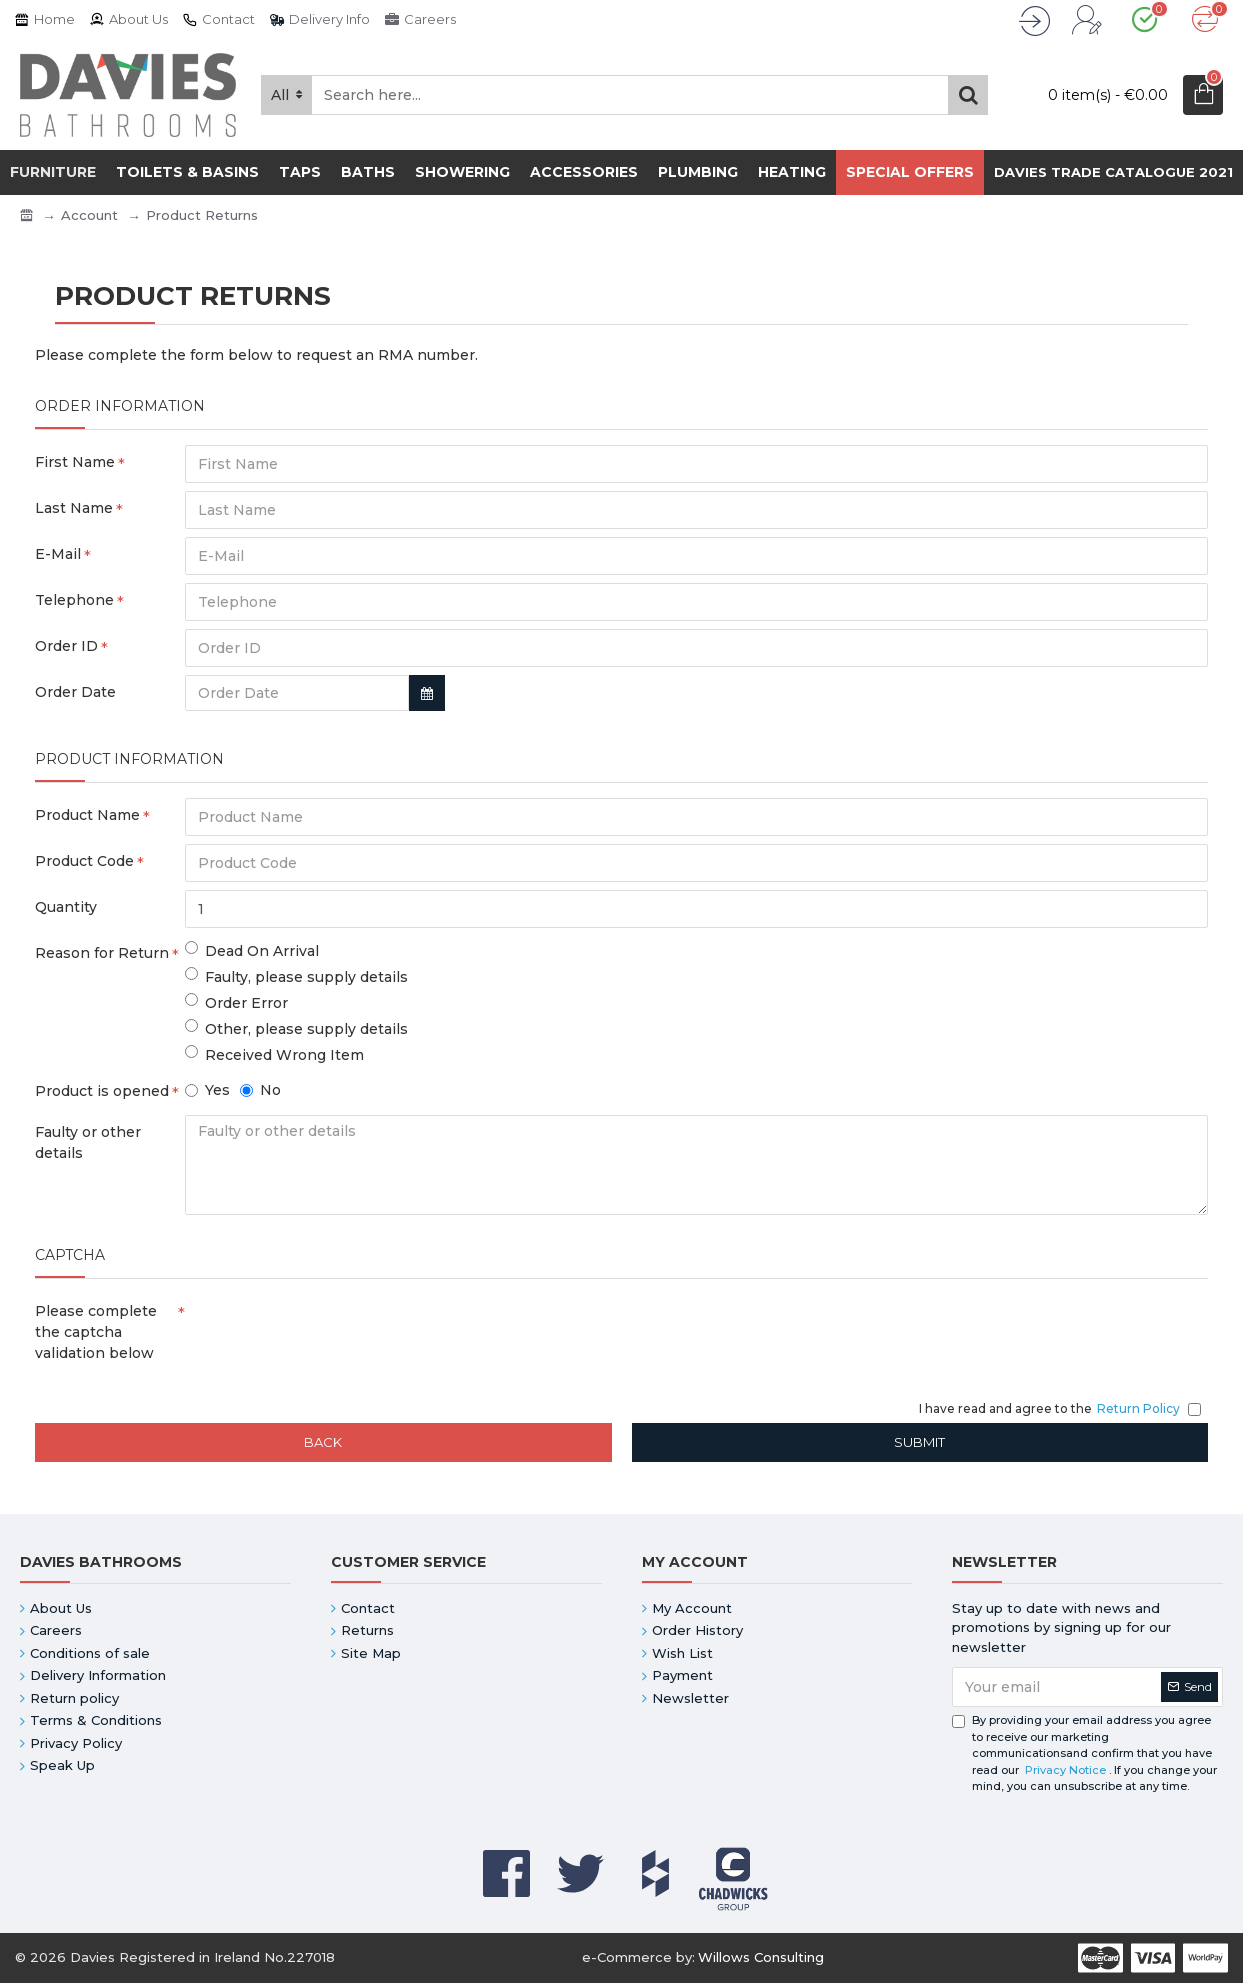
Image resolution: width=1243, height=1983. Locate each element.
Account (89, 215)
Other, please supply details (296, 1028)
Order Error (236, 1002)
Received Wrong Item (274, 1054)
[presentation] (325, 1330)
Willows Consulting (761, 1957)
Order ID (66, 646)
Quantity (66, 907)
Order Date (75, 692)
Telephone (74, 600)
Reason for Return (102, 953)
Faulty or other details (88, 1142)
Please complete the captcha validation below (96, 1332)
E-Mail (58, 554)
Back (323, 1442)
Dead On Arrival (252, 950)
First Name (75, 462)
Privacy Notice (1065, 1770)
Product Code (84, 861)
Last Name (74, 508)
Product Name (87, 815)
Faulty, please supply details (296, 976)
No (260, 1090)
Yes (207, 1090)
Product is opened (102, 1091)
